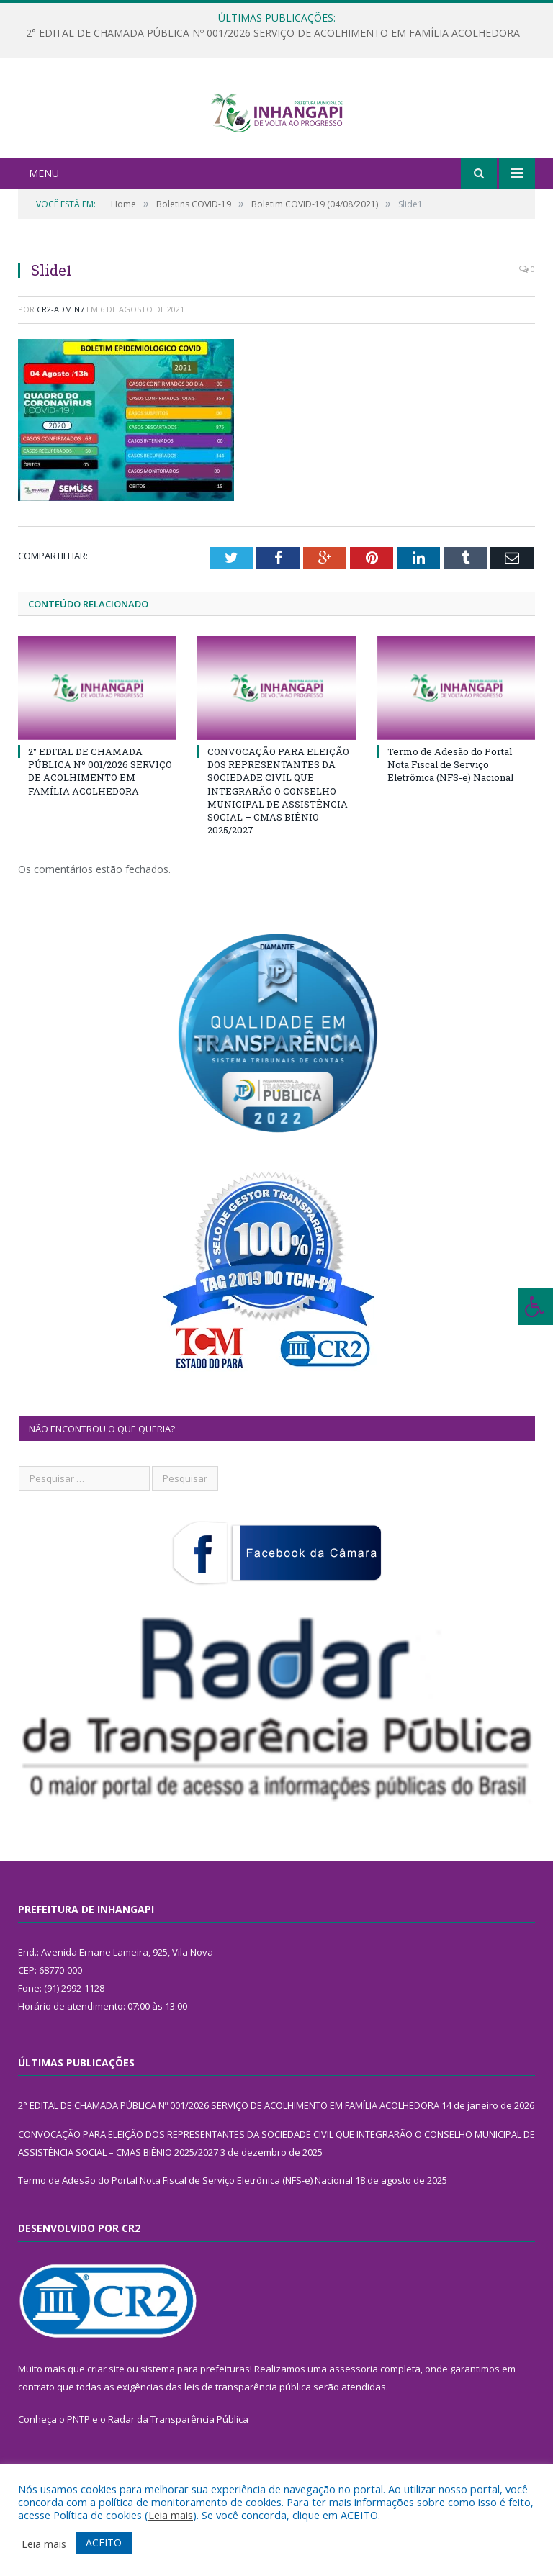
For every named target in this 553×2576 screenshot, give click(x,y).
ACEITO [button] (104, 2542)
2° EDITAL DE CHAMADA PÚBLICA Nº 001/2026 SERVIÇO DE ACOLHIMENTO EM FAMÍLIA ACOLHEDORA (273, 33)
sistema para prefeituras (195, 2417)
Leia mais (170, 2515)
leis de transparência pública (247, 2435)
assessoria (353, 2417)
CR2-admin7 (60, 358)
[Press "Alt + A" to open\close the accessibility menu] (535, 1306)
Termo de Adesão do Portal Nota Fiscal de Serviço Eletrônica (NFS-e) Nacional (450, 813)
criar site (106, 2417)
